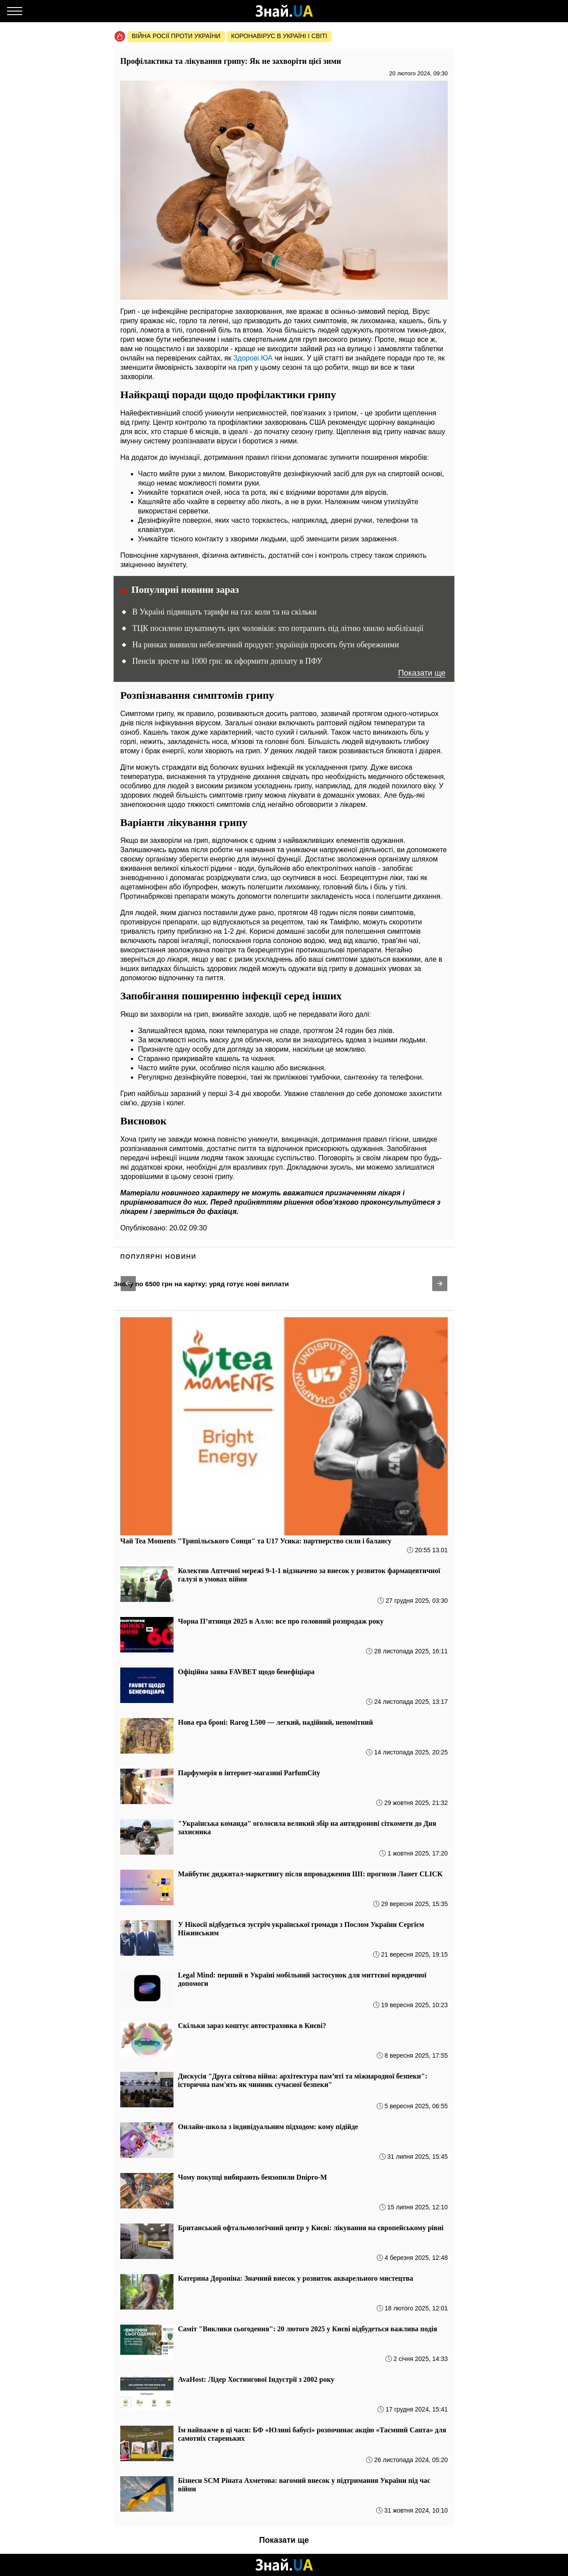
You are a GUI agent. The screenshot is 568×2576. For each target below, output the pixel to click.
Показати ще (422, 673)
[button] (128, 1283)
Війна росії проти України (176, 35)
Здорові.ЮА (253, 358)
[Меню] (14, 11)
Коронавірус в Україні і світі (279, 35)
